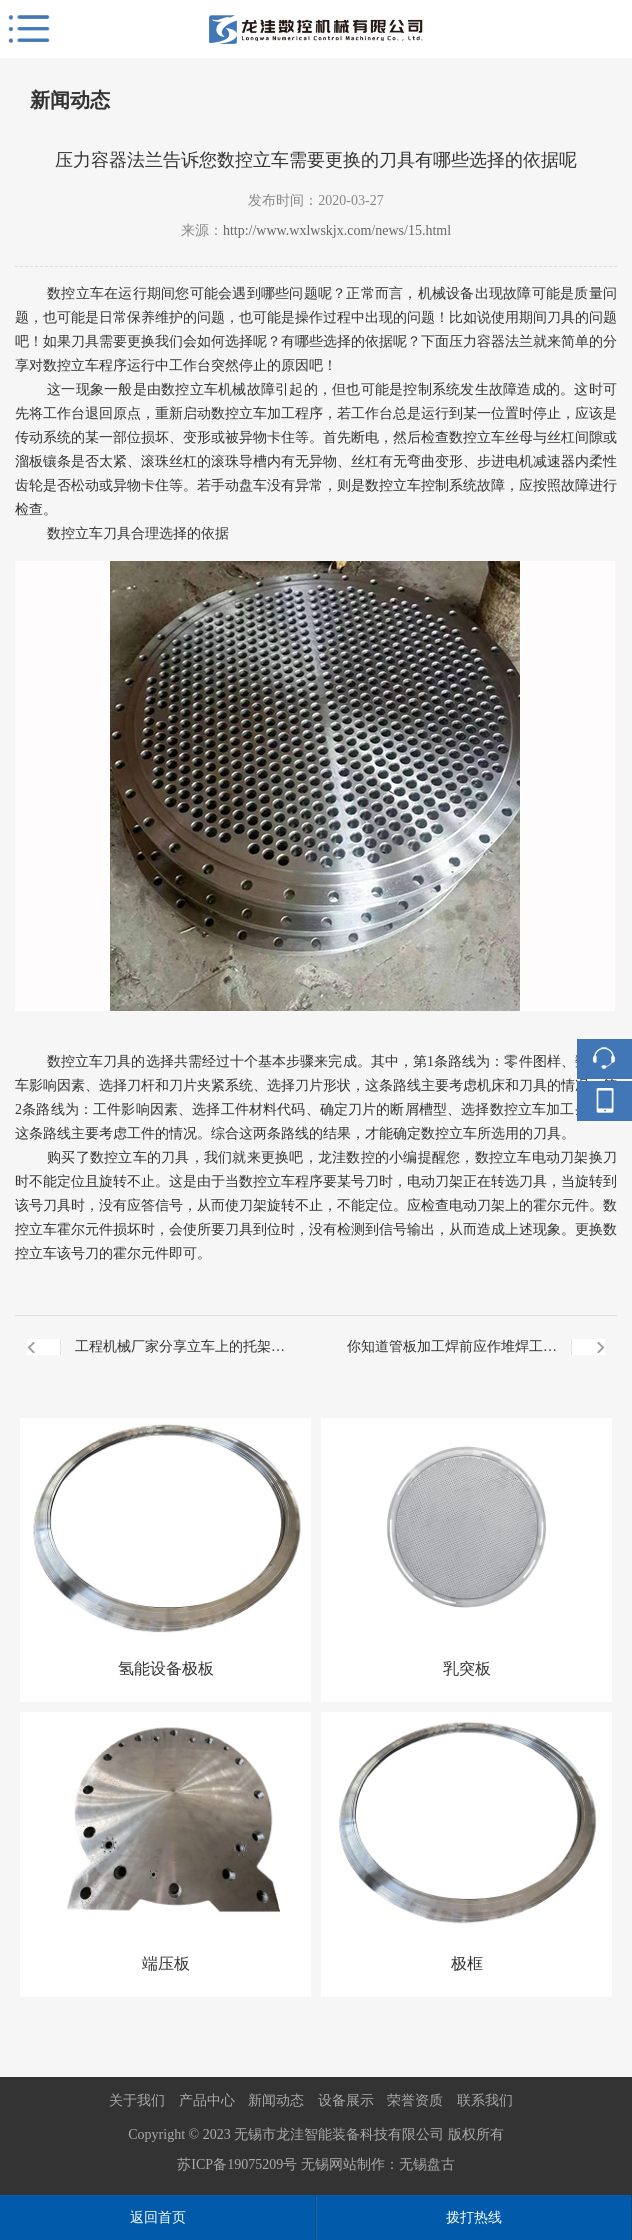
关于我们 (137, 2100)
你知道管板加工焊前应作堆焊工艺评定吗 (452, 1358)
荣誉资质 (415, 2100)
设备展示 (346, 2100)
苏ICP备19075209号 (237, 2164)
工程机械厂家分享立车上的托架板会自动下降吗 (180, 1358)
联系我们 (485, 2100)
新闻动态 (276, 2100)
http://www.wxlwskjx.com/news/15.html (337, 230)
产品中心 (207, 2100)
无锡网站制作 (343, 2164)
